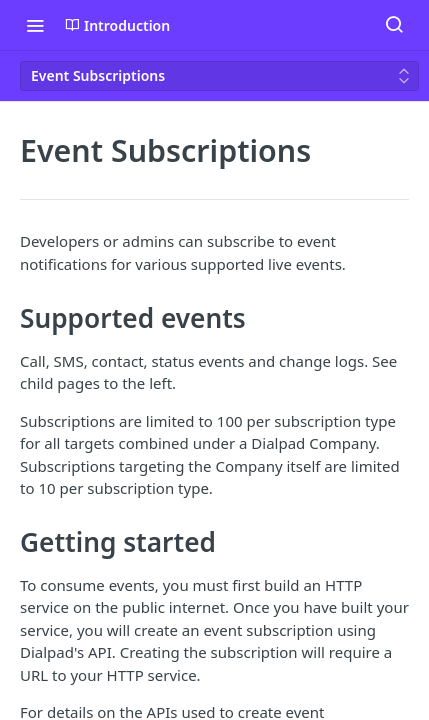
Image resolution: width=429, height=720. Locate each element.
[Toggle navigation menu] (35, 25)
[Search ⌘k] (394, 25)
